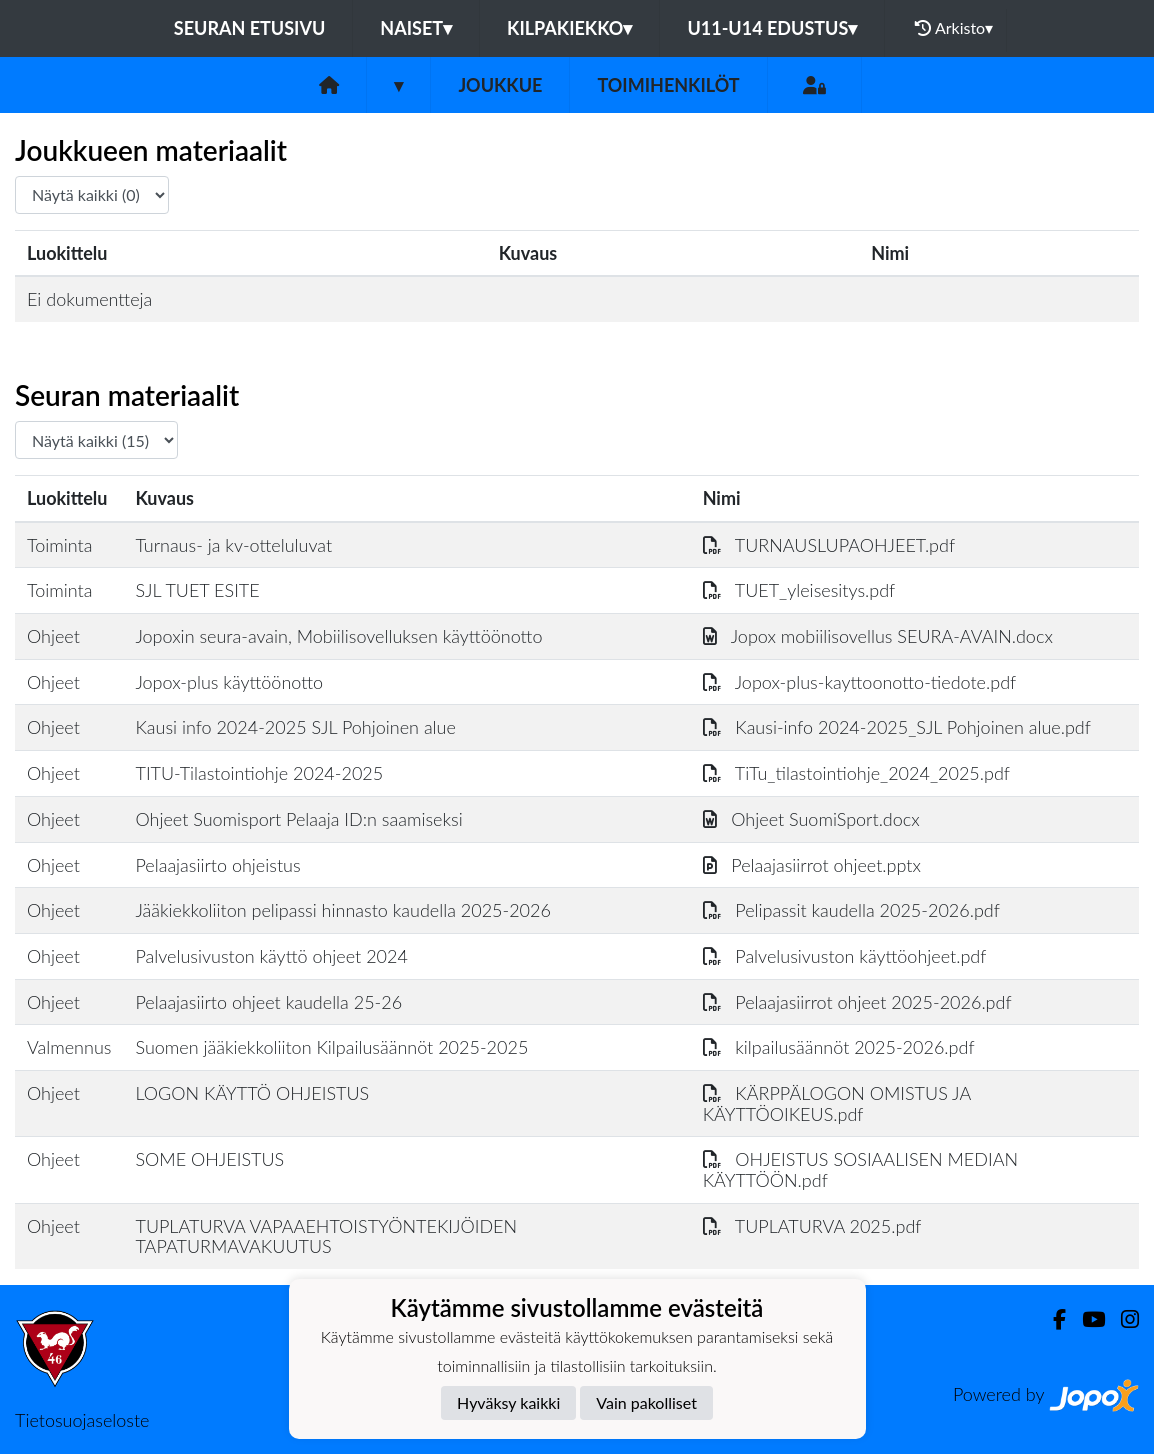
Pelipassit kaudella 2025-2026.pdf (851, 910)
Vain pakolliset (646, 1402)
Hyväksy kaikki (508, 1402)
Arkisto (954, 28)
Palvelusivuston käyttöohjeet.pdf (845, 956)
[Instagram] (1122, 1319)
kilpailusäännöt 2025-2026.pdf (839, 1047)
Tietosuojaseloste (82, 1420)
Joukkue (500, 85)
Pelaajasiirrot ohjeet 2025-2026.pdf (857, 1002)
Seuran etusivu (250, 28)
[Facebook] (1051, 1319)
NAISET (416, 28)
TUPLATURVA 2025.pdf (812, 1226)
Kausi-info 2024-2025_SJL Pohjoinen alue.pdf (897, 727)
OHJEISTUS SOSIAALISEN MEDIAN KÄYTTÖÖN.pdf (860, 1169)
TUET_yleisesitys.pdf (799, 590)
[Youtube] (1085, 1319)
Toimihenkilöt (668, 85)
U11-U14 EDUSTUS (772, 28)
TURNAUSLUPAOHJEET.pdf (829, 545)
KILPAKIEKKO (569, 28)
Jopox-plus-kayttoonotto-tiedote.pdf (860, 682)
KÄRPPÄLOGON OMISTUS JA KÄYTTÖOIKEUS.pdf (837, 1103)
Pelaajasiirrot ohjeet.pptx (812, 865)
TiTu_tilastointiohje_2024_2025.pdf (856, 773)
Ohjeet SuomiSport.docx (811, 819)
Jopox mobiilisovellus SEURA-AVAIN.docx (878, 636)
